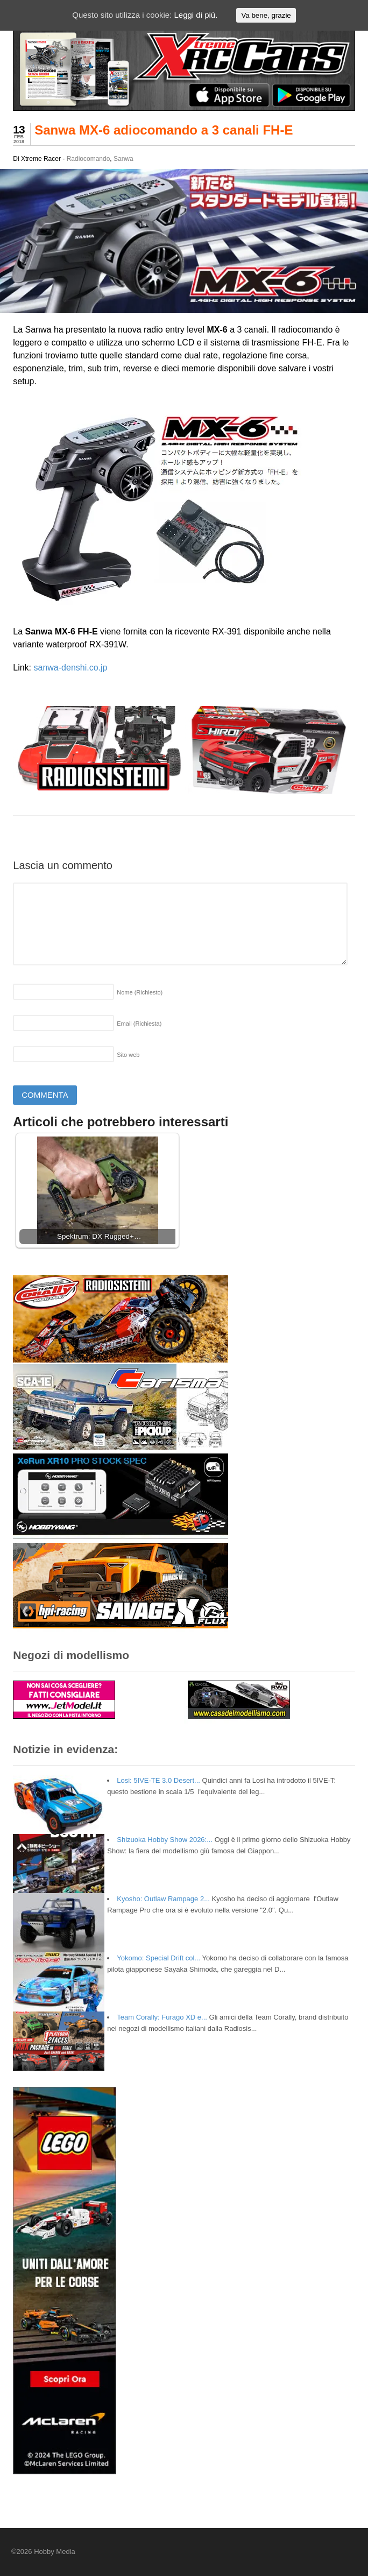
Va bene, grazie (266, 15)
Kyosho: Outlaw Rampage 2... (163, 1899)
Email (139, 1023)
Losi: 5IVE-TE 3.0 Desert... (158, 1780)
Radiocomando (88, 159)
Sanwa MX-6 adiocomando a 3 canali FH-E (163, 130)
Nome (139, 992)
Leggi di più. (195, 14)
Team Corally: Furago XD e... (162, 2017)
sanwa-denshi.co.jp (71, 667)
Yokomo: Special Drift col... (158, 1958)
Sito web (128, 1054)
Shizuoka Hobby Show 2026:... (165, 1840)
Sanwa (123, 159)
